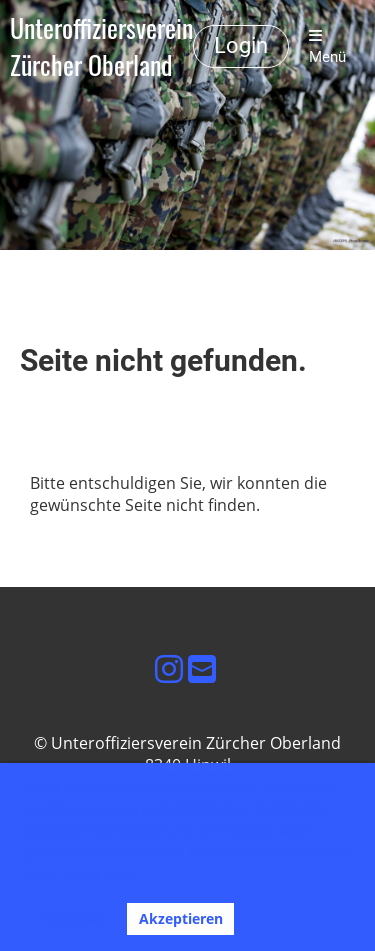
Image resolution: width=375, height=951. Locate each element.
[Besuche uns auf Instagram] (169, 668)
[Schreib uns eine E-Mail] (202, 668)
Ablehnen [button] (72, 918)
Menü (327, 47)
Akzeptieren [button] (181, 918)
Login (241, 45)
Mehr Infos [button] (101, 874)
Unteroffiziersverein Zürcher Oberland (101, 47)
